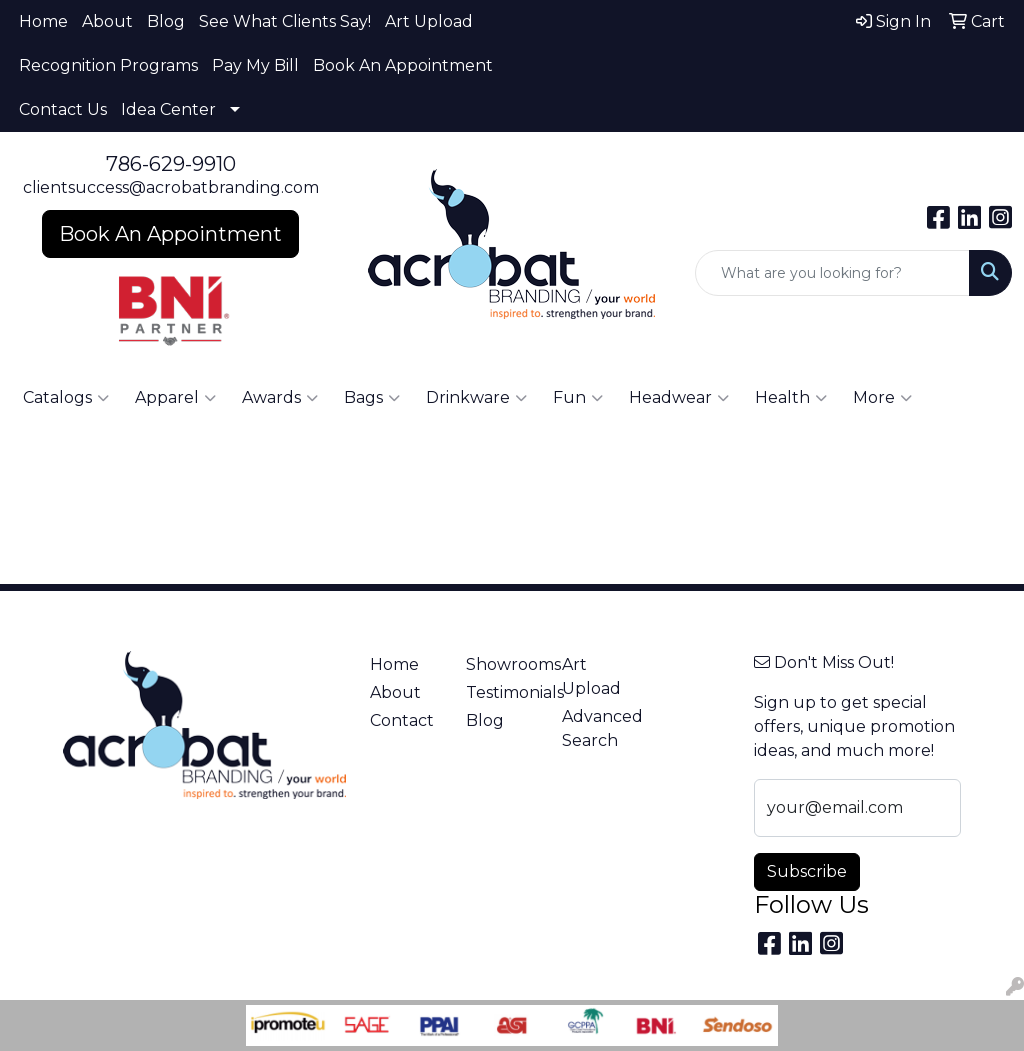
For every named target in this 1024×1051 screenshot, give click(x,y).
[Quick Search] (832, 273)
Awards (280, 398)
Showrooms (502, 664)
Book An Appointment (403, 65)
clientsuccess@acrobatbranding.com (171, 187)
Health (791, 398)
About (107, 21)
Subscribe (807, 871)
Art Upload (429, 21)
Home (43, 21)
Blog (166, 21)
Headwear (679, 398)
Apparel (175, 398)
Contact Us (63, 109)
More (882, 398)
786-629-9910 (171, 164)
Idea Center (168, 109)
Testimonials (502, 692)
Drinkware (476, 398)
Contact (402, 720)
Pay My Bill (255, 65)
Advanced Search (598, 728)
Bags (372, 398)
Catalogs (66, 398)
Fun (578, 398)
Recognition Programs (108, 65)
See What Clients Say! (285, 21)
